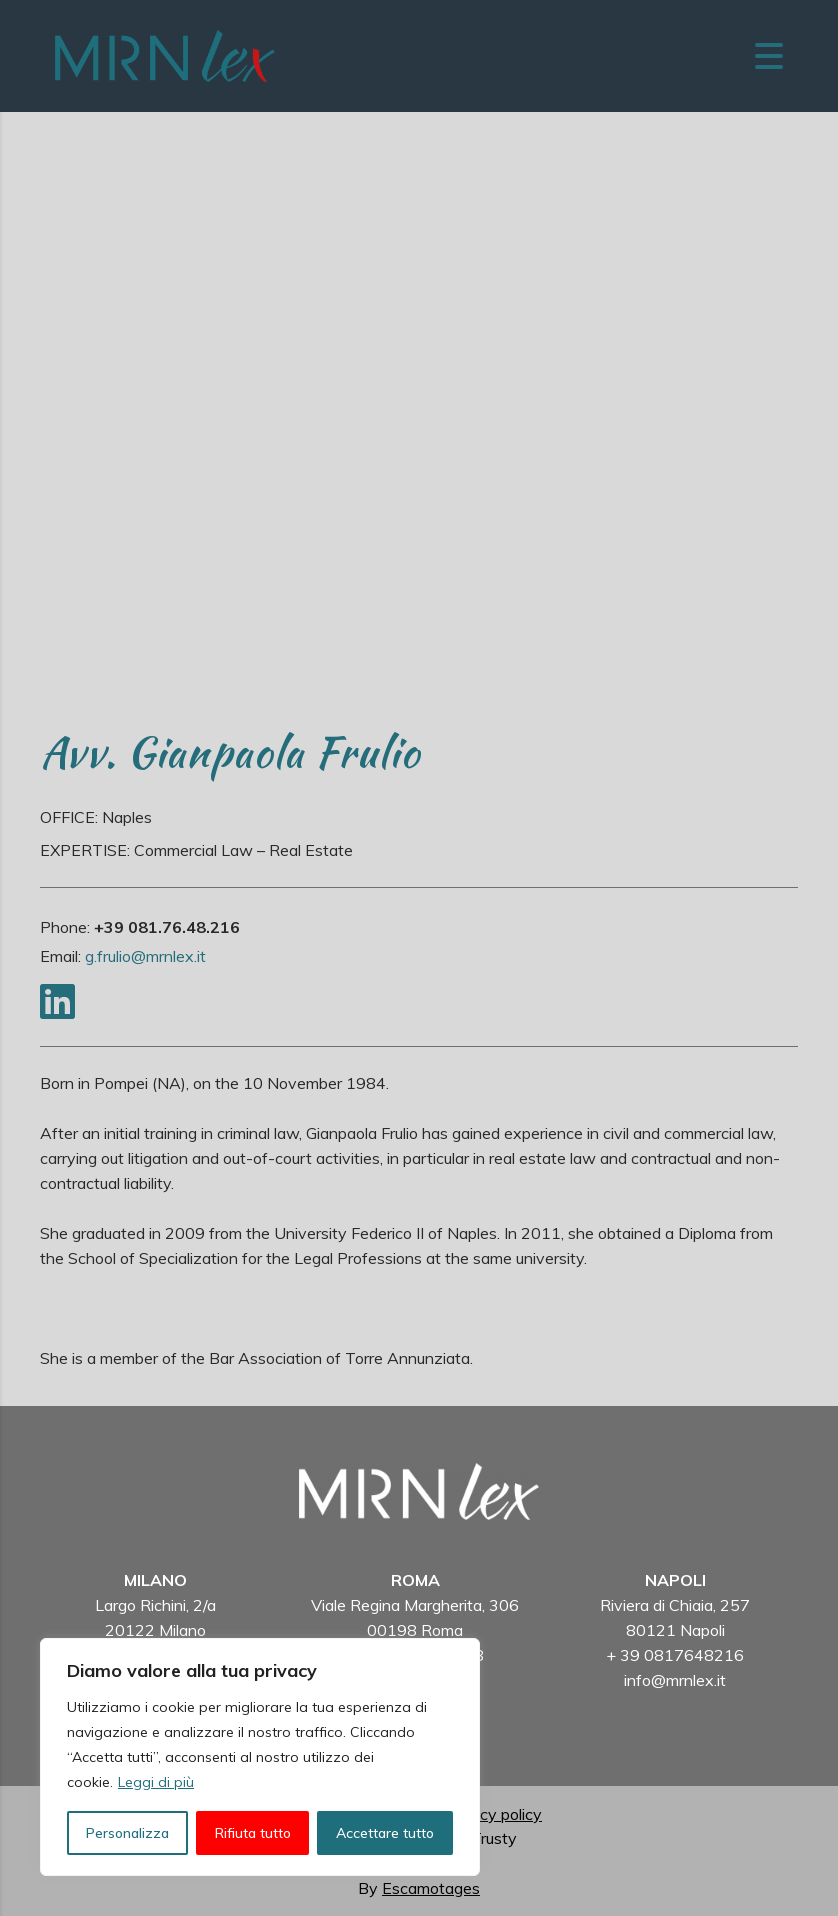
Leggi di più (156, 1782)
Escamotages (431, 1888)
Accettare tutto (385, 1833)
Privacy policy (492, 1814)
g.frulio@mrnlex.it (145, 956)
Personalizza (127, 1833)
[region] (260, 1757)
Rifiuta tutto (253, 1833)
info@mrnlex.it (675, 1680)
